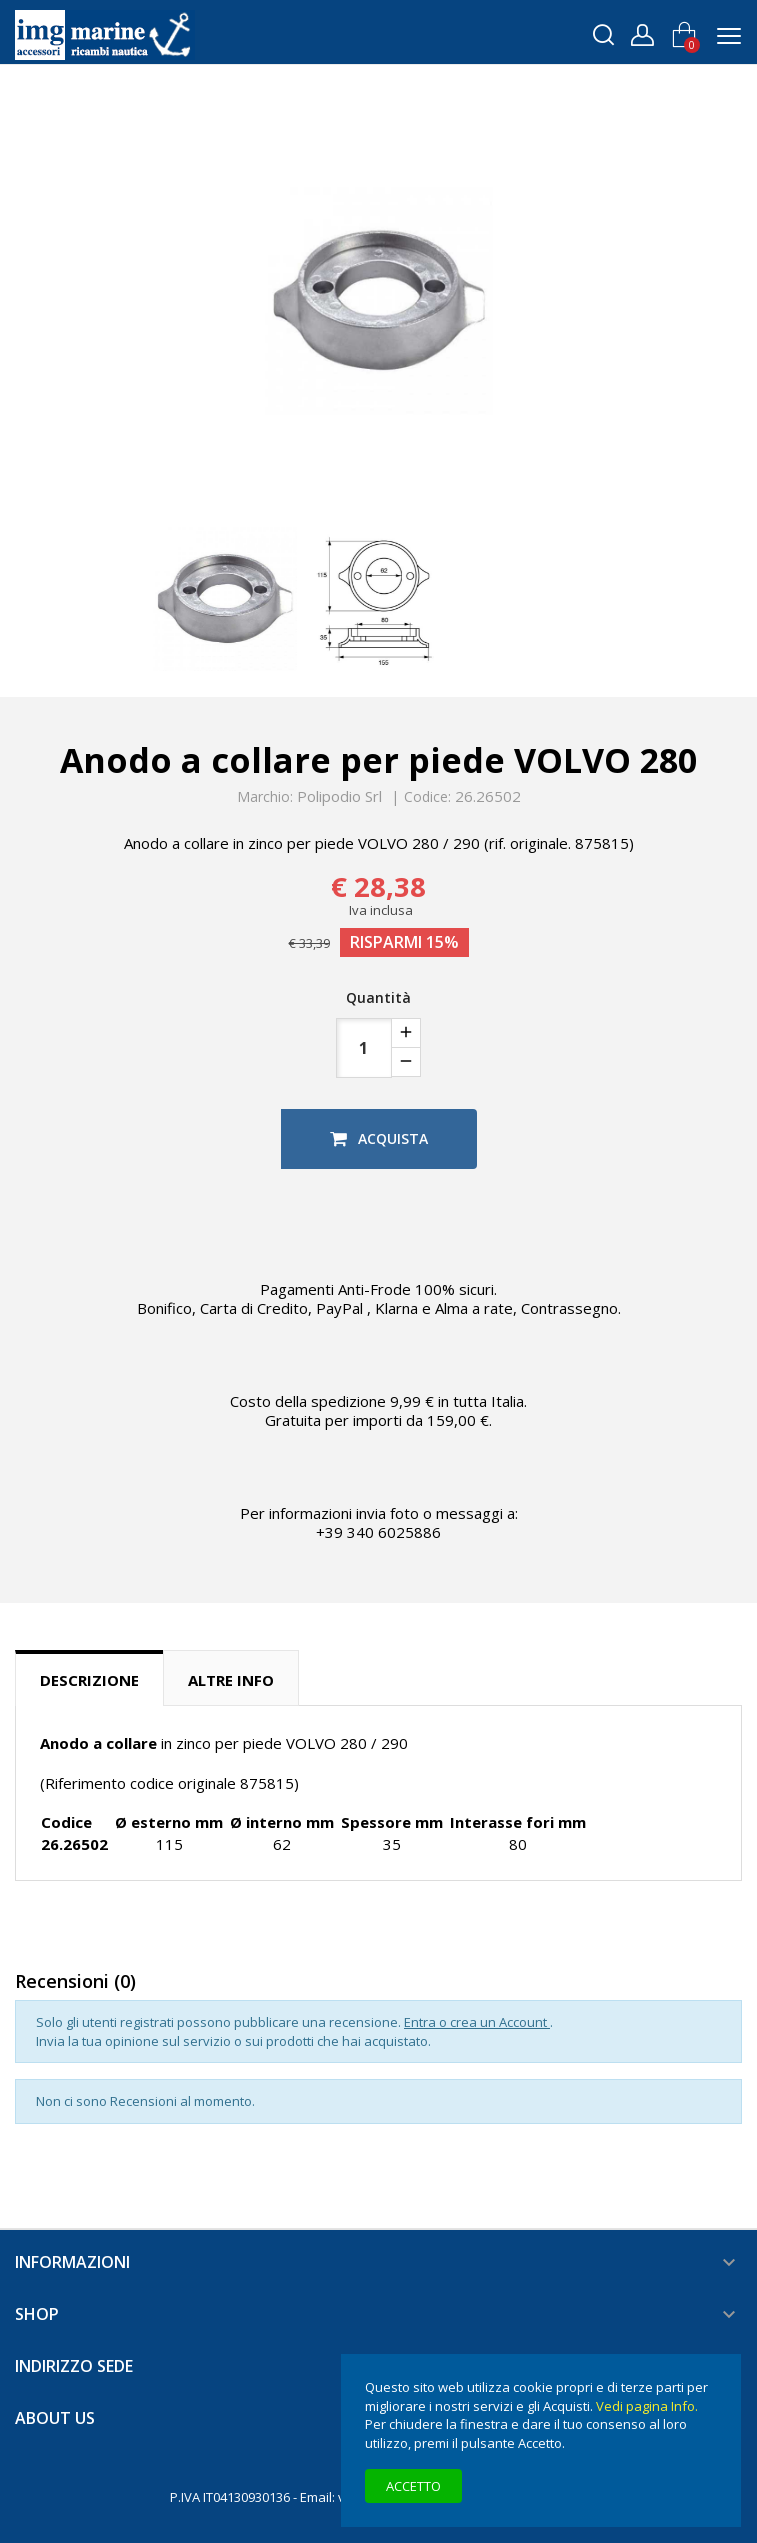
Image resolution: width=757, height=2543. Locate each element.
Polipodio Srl (339, 796)
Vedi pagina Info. (647, 2406)
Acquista (379, 1138)
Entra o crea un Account (477, 2022)
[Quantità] (364, 1048)
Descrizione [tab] (89, 1680)
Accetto (413, 2486)
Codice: (427, 797)
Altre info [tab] (231, 1680)
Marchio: (265, 797)
